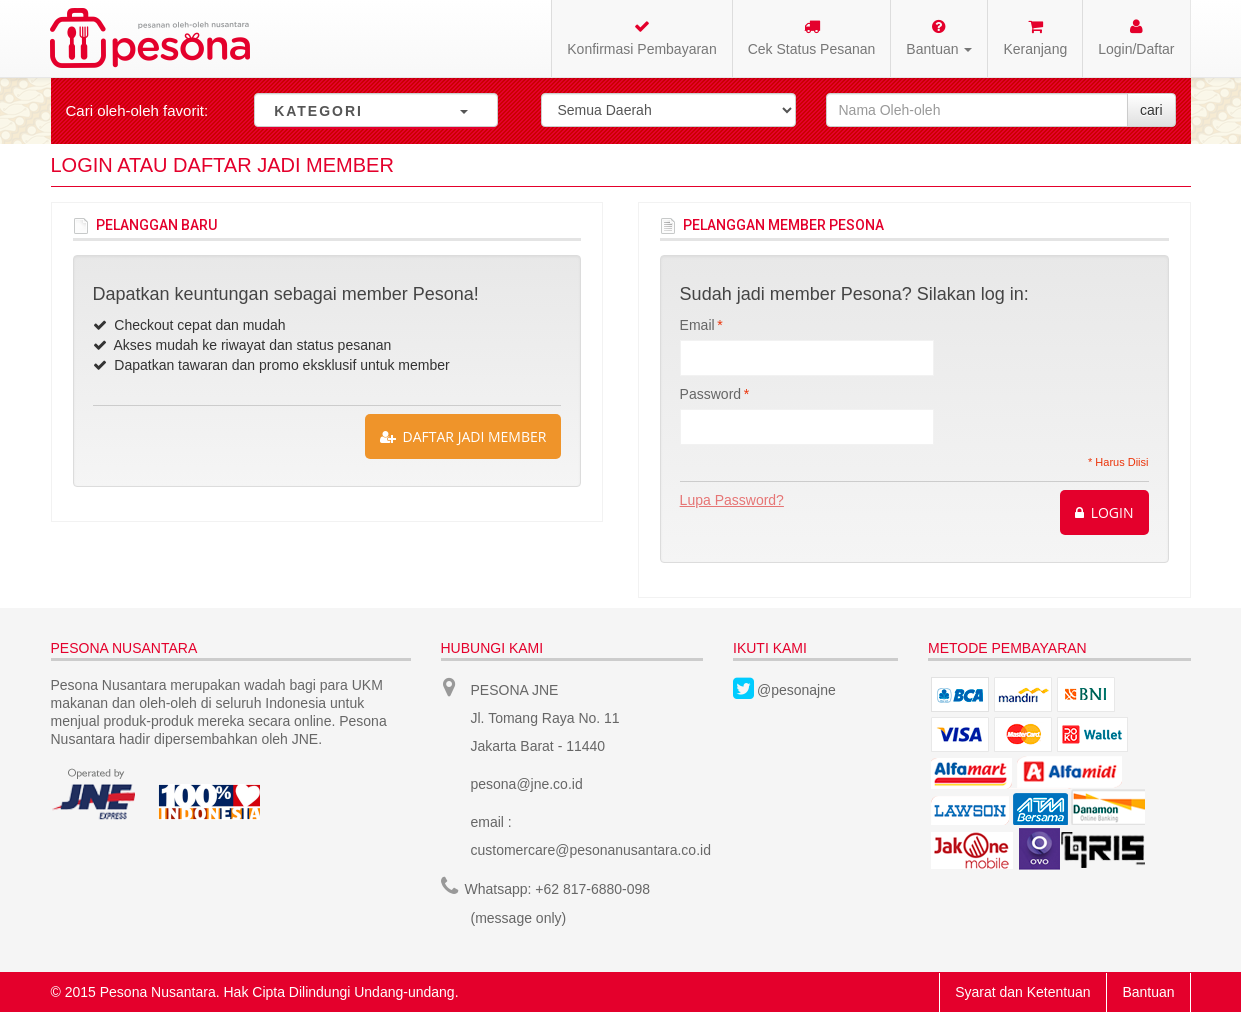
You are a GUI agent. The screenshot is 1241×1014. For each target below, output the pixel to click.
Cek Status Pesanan (812, 37)
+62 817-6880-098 (592, 888)
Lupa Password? (732, 500)
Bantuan (1148, 990)
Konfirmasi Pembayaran (641, 37)
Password (710, 394)
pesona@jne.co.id (527, 784)
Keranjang (1035, 37)
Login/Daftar (1136, 37)
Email (697, 325)
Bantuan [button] (939, 37)
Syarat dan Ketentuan (1022, 990)
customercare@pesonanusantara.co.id (591, 850)
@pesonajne (796, 690)
